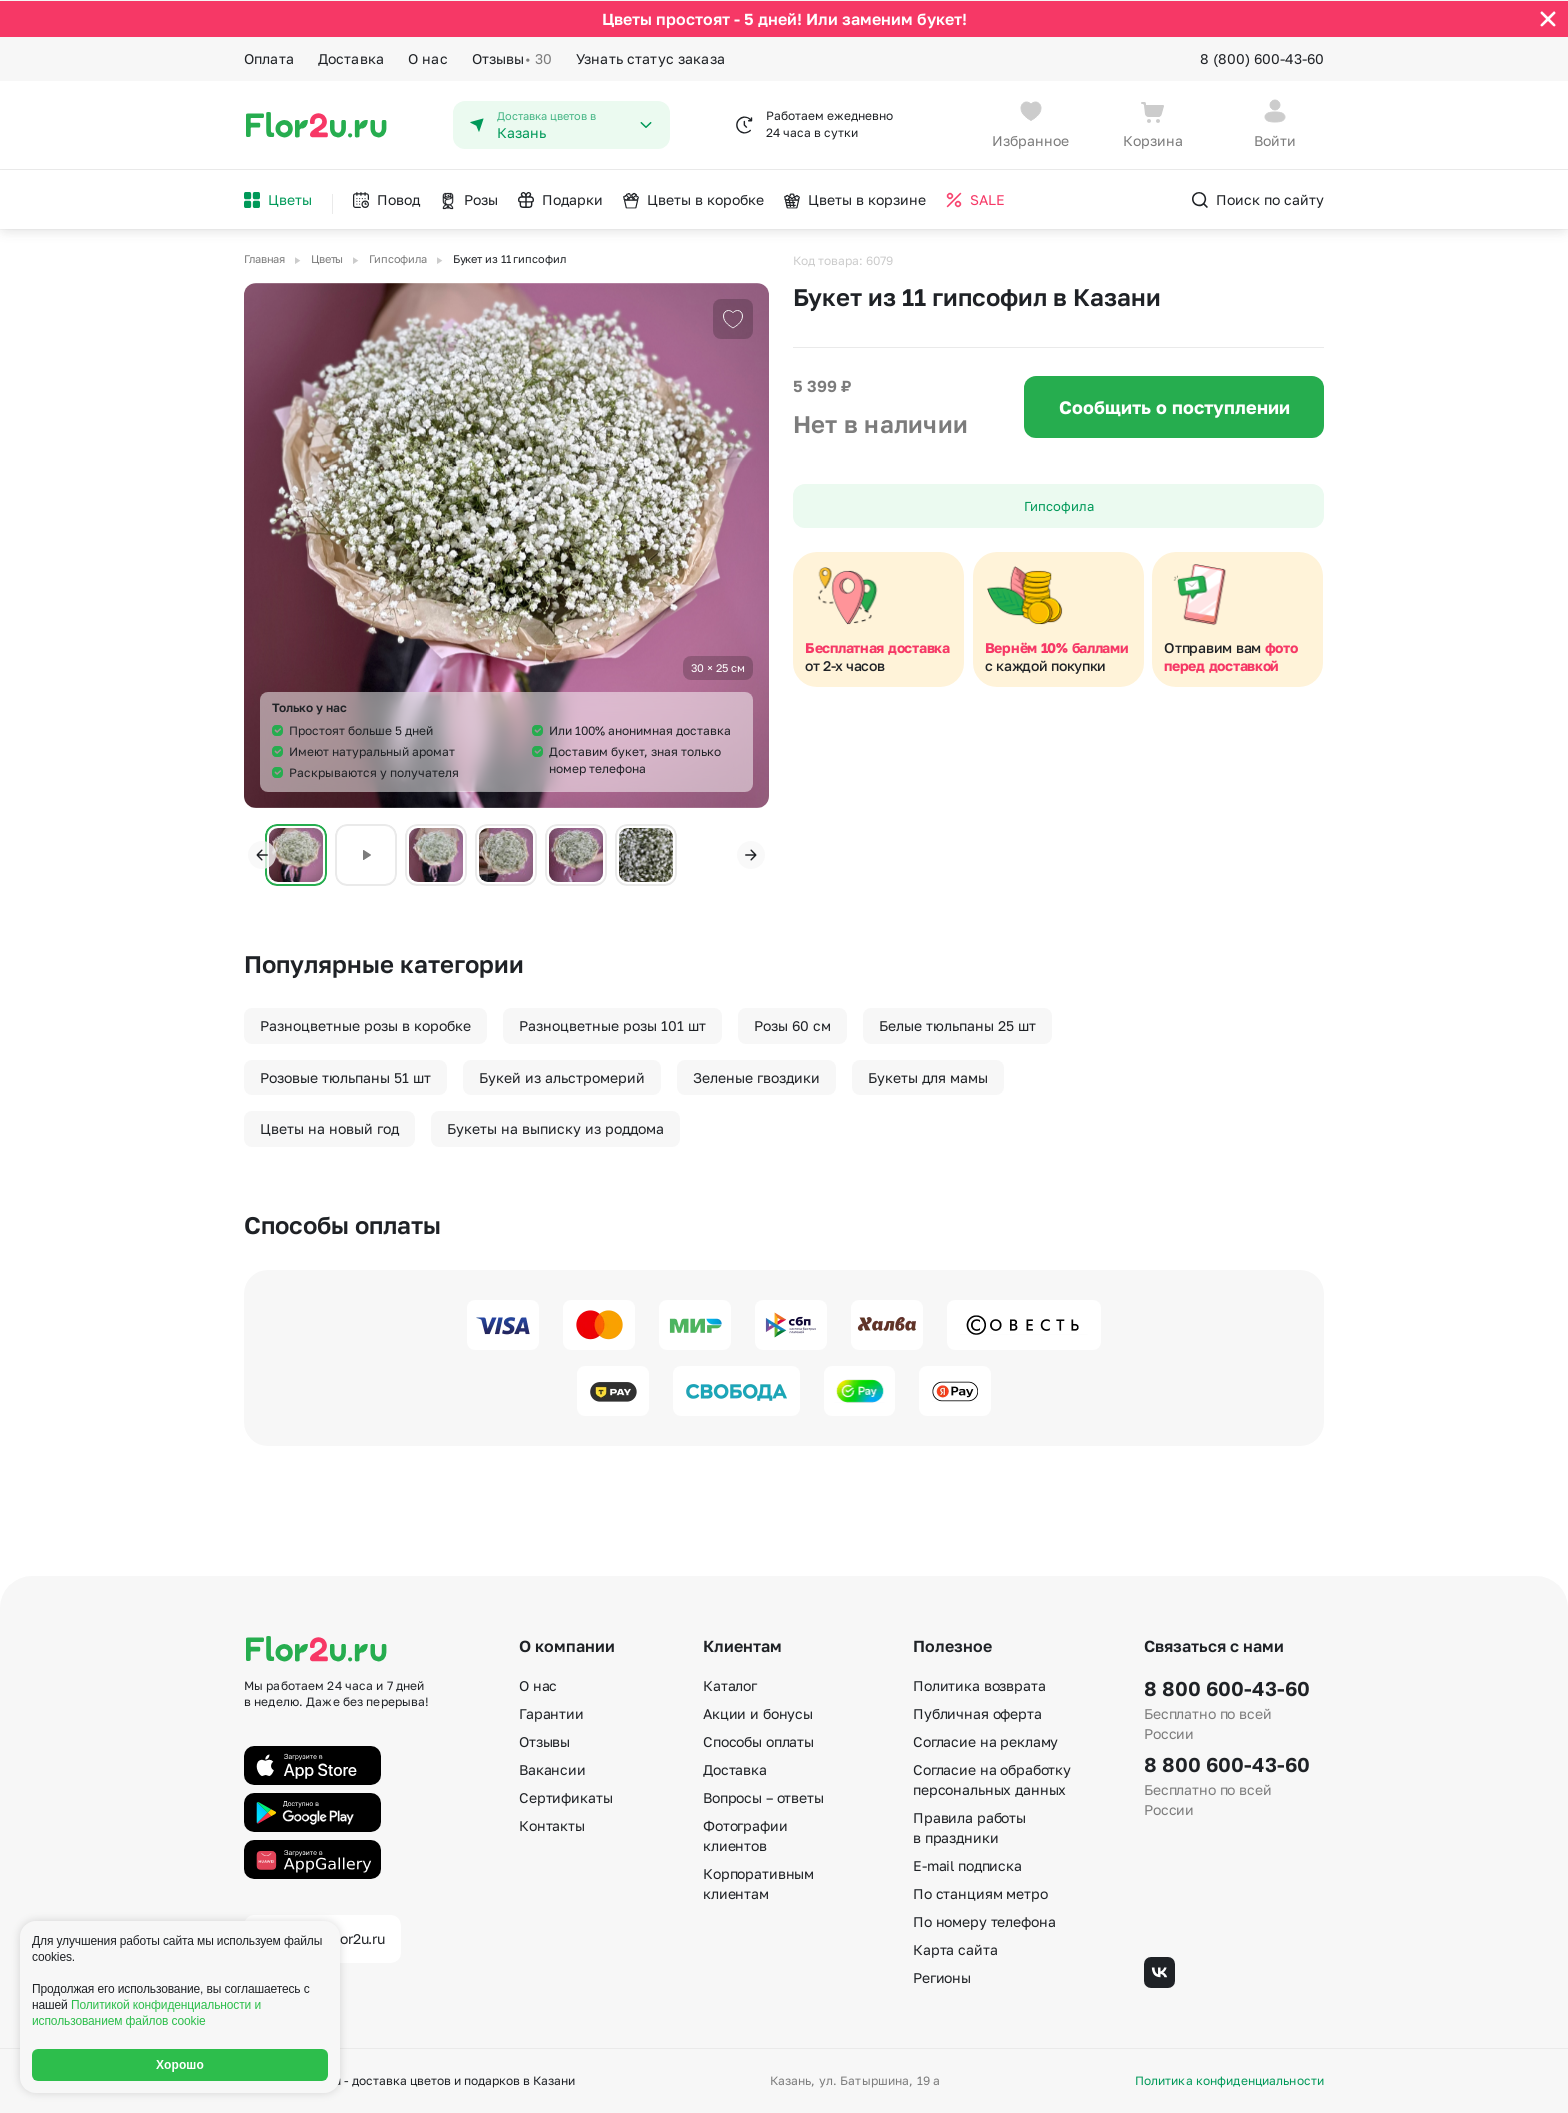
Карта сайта (955, 1949)
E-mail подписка (967, 1865)
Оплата (269, 57)
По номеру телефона (984, 1921)
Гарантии (551, 1713)
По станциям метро (980, 1893)
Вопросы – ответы (763, 1797)
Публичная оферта (977, 1713)
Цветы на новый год (329, 1127)
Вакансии (552, 1769)
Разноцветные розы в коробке (365, 1024)
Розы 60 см (792, 1024)
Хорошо (180, 2065)
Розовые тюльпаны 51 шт (345, 1076)
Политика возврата (979, 1685)
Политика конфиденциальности (1229, 2081)
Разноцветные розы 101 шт (612, 1024)
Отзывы (512, 58)
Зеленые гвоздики (756, 1076)
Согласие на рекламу (985, 1741)
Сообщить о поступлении (1174, 406)
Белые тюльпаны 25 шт (957, 1024)
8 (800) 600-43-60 (1262, 57)
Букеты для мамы (928, 1076)
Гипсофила (1059, 505)
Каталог (730, 1685)
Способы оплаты (758, 1741)
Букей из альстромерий (562, 1076)
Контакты (552, 1825)
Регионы (942, 1977)
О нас (428, 57)
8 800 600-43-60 (1227, 1688)
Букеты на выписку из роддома (555, 1127)
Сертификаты (565, 1797)
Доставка (351, 57)
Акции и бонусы (758, 1713)
